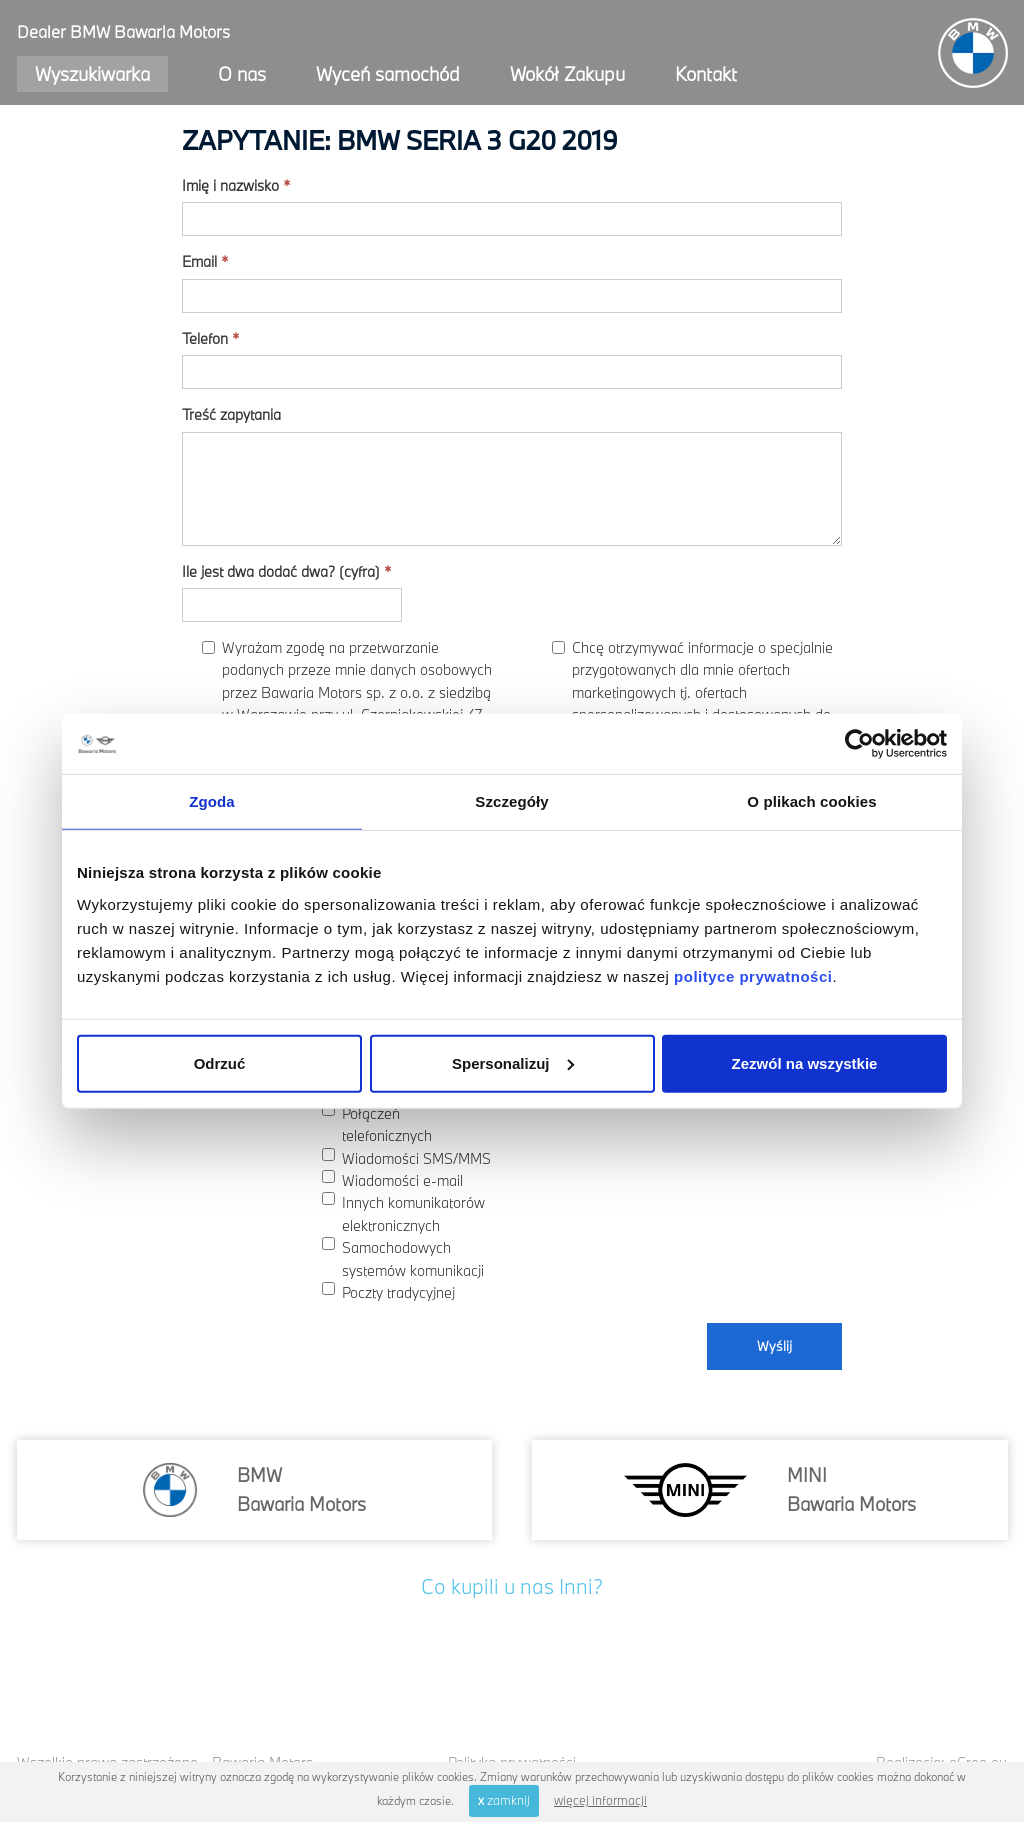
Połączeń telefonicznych (377, 1124)
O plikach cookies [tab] (811, 801)
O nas (242, 74)
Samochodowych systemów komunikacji (403, 1258)
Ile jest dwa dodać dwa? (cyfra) (287, 571)
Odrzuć (220, 1062)
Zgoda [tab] (212, 801)
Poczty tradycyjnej (388, 1292)
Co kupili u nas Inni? (512, 1586)
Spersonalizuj (513, 1062)
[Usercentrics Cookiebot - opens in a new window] (859, 744)
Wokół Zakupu (567, 74)
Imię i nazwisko (236, 185)
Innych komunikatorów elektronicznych (403, 1213)
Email (205, 261)
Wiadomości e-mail (392, 1180)
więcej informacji (600, 1800)
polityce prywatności (753, 975)
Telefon (211, 338)
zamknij (504, 1800)
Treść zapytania (231, 414)
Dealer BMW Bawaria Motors (123, 31)
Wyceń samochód (388, 74)
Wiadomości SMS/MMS (406, 1158)
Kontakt (706, 74)
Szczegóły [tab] (511, 801)
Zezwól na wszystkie (805, 1062)
